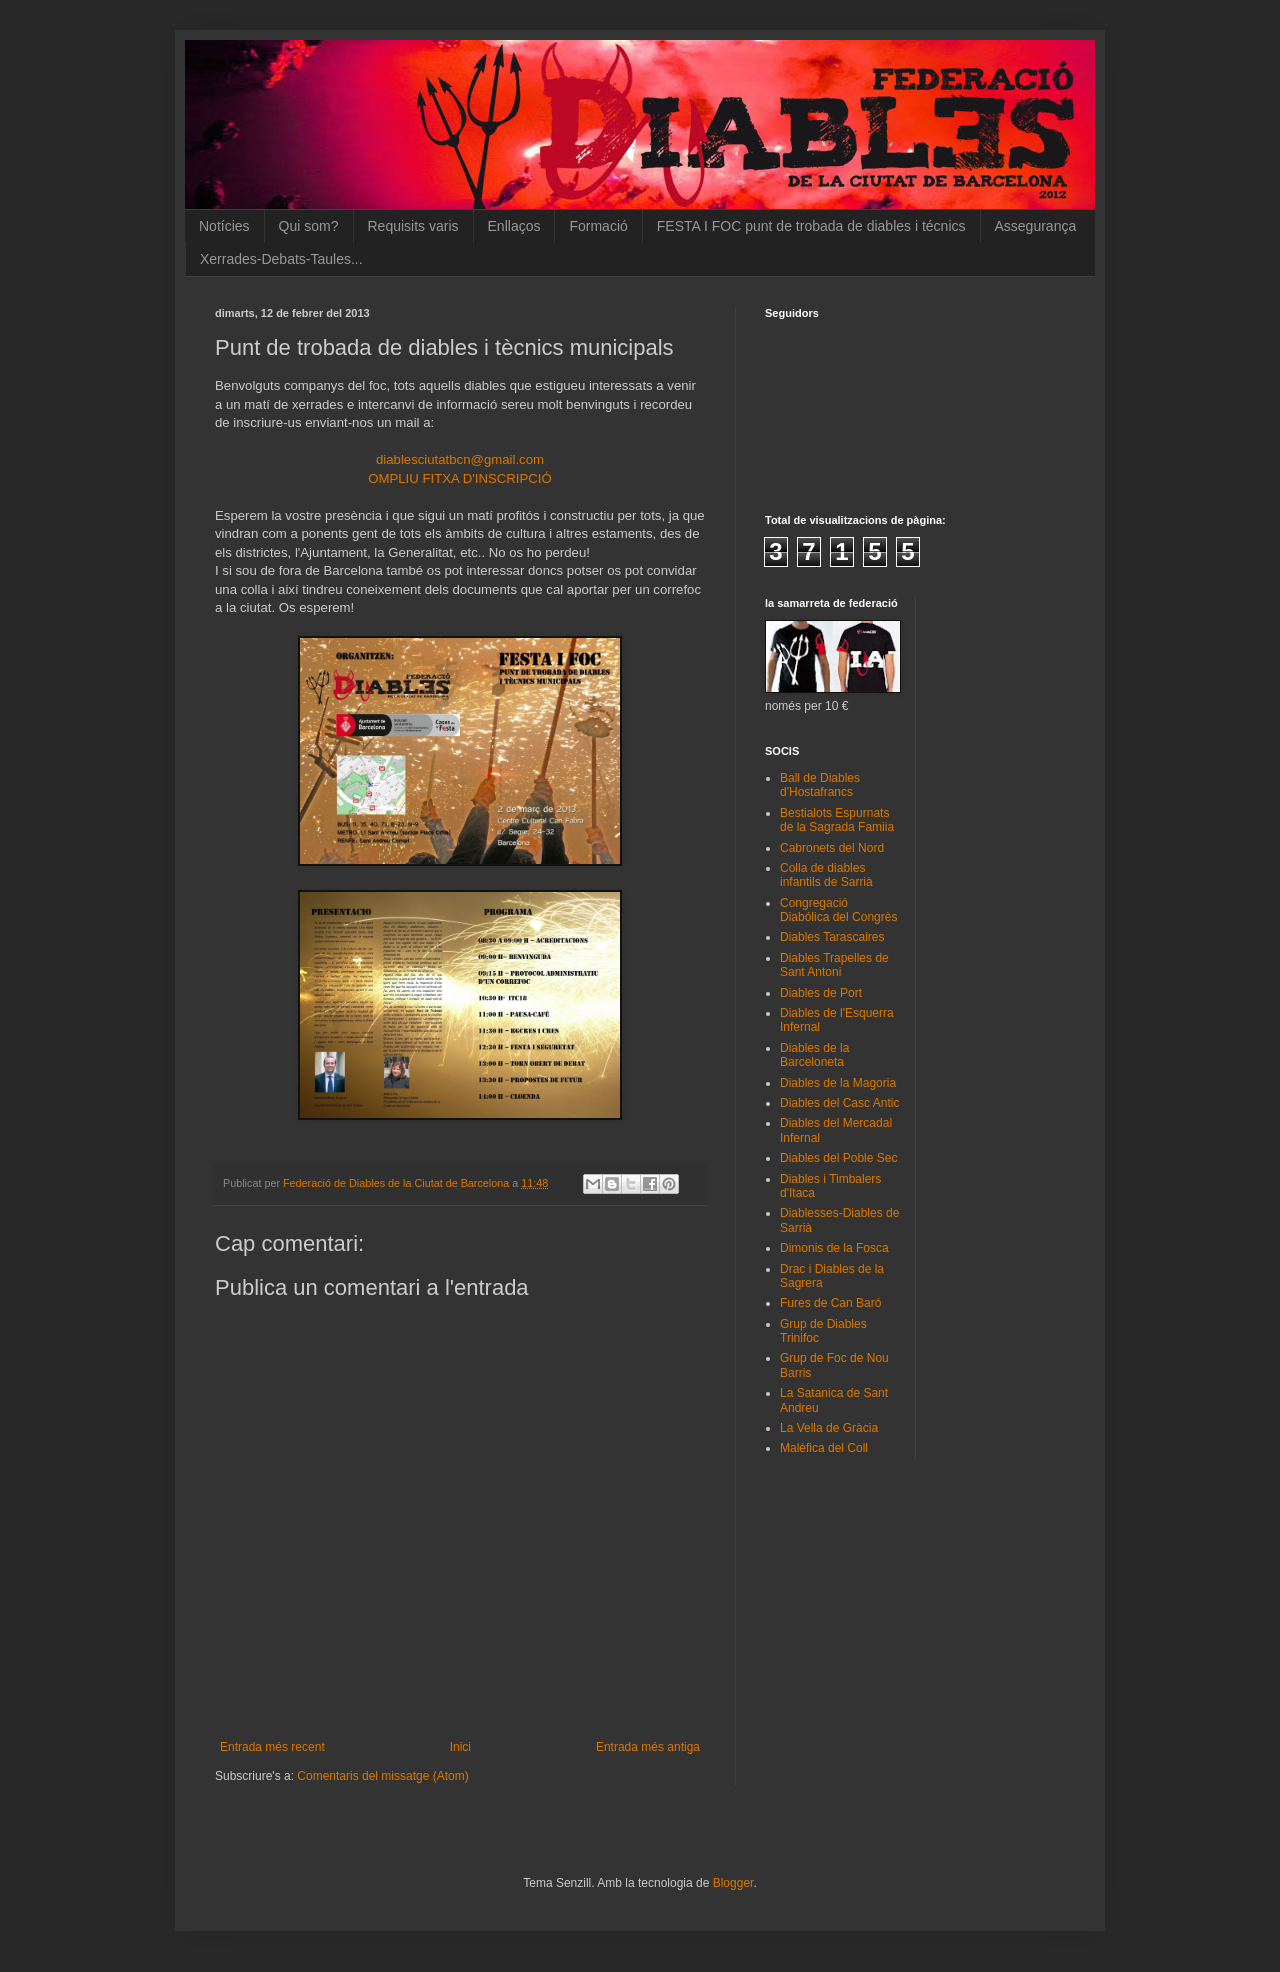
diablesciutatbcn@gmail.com (460, 459)
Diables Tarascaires (832, 937)
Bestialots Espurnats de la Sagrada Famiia (837, 820)
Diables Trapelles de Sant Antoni (834, 965)
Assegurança (1036, 226)
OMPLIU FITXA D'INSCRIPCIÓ (460, 478)
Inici (460, 1747)
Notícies (224, 226)
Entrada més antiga (648, 1747)
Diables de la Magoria (838, 1083)
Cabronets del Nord (832, 848)
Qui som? (309, 226)
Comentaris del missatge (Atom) (382, 1776)
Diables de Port (821, 993)
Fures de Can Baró (830, 1303)
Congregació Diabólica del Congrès (838, 910)
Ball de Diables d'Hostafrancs (820, 785)
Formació (598, 226)
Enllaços (514, 226)
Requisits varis (413, 226)
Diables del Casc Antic (839, 1103)
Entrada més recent (272, 1747)
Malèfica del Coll (824, 1448)
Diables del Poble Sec (838, 1158)
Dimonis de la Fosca (834, 1248)
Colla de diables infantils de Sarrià (826, 875)
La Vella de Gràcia (829, 1428)
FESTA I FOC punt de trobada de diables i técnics (811, 226)
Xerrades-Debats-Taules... (281, 259)
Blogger (733, 1883)
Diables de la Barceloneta (814, 1055)
